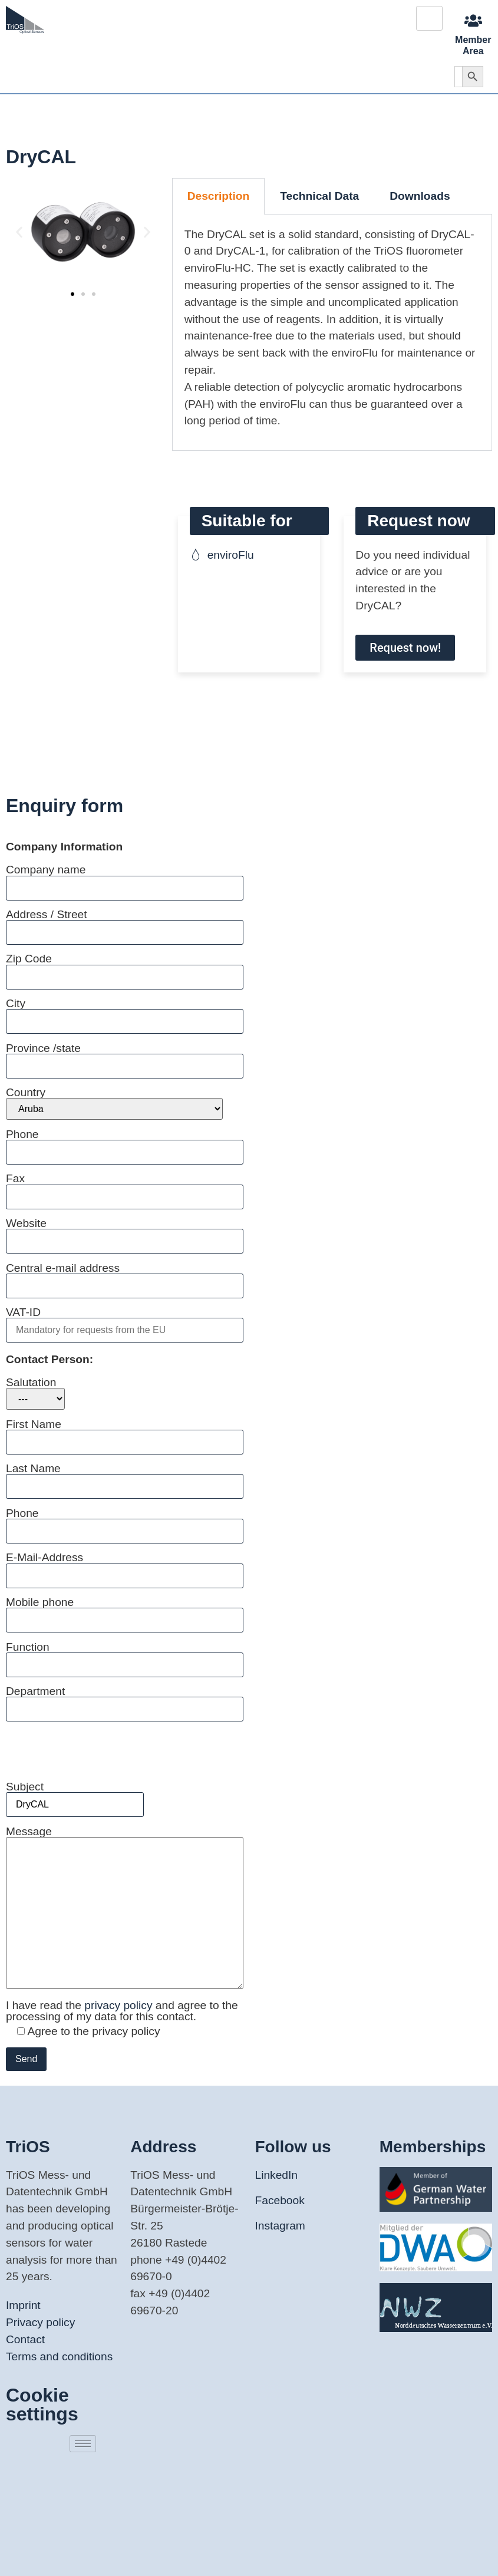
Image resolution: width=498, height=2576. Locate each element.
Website (124, 1232)
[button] (19, 232)
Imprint (23, 2305)
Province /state (124, 1057)
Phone (124, 1143)
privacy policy (120, 2005)
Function (124, 1655)
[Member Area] (473, 20)
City (124, 1012)
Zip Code (124, 967)
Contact (25, 2339)
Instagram (280, 2225)
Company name (124, 878)
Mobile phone (124, 1611)
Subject (75, 1795)
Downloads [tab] (420, 196)
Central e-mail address (124, 1276)
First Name (124, 1433)
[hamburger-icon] (429, 18)
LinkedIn (276, 2175)
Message (124, 1908)
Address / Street (124, 923)
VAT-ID (124, 1321)
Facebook (280, 2200)
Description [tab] (218, 196)
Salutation (35, 1393)
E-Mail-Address (124, 1566)
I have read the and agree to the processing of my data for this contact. (122, 2011)
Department (124, 1700)
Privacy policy (40, 2322)
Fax (124, 1187)
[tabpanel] (332, 333)
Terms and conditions (59, 2356)
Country (114, 1103)
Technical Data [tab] (319, 196)
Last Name (124, 1477)
